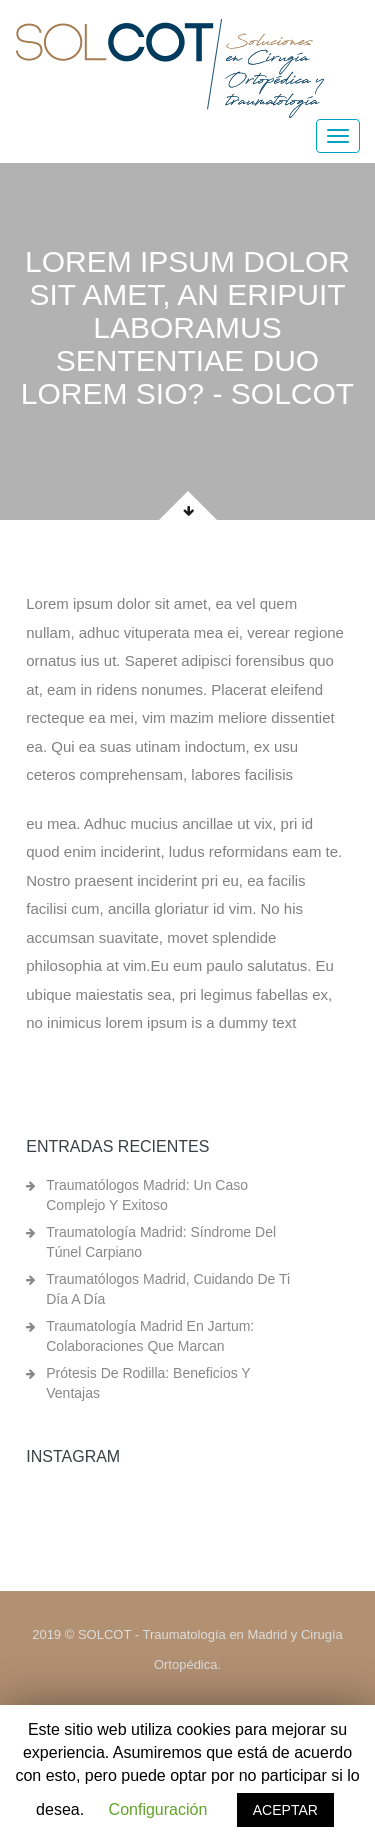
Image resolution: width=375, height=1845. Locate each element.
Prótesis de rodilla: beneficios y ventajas (148, 1383)
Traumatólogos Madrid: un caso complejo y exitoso (147, 1195)
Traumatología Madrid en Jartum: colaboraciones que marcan (150, 1336)
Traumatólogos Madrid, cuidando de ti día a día (168, 1289)
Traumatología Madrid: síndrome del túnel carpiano (161, 1242)
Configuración (158, 1809)
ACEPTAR (285, 1810)
